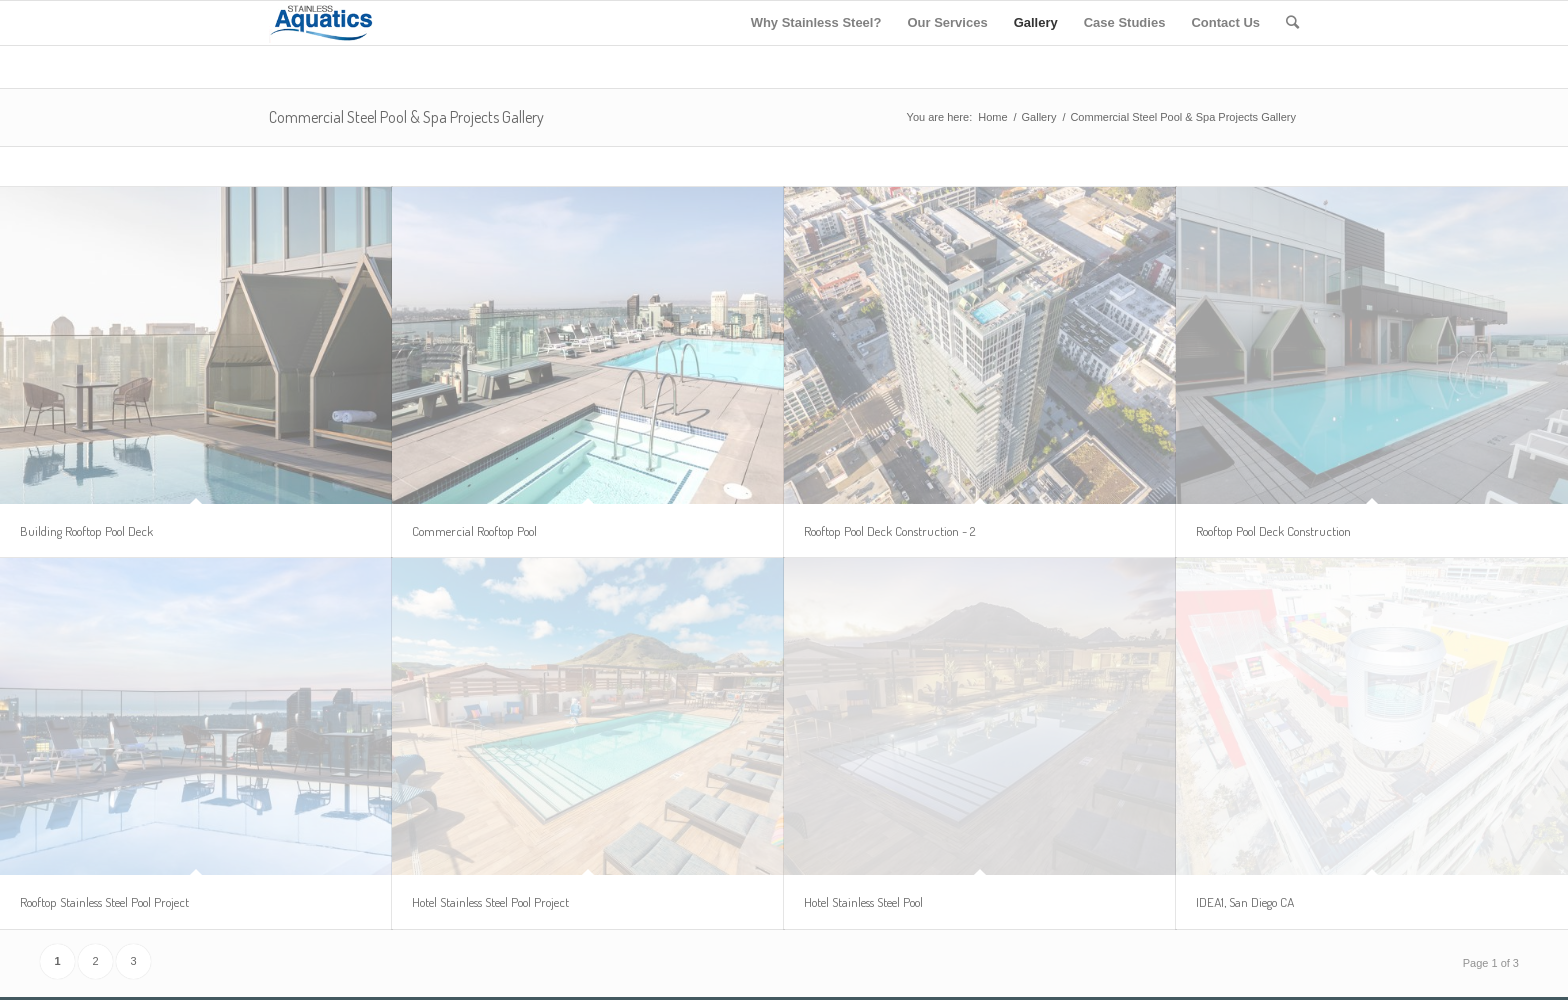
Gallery (1039, 117)
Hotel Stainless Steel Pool (863, 902)
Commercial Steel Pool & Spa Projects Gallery (406, 117)
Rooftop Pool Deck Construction (1273, 531)
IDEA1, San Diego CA (1245, 902)
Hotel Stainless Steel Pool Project (490, 902)
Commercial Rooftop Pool (474, 531)
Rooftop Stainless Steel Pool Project (104, 902)
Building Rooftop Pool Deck (86, 531)
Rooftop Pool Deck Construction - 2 (889, 531)
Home (992, 117)
